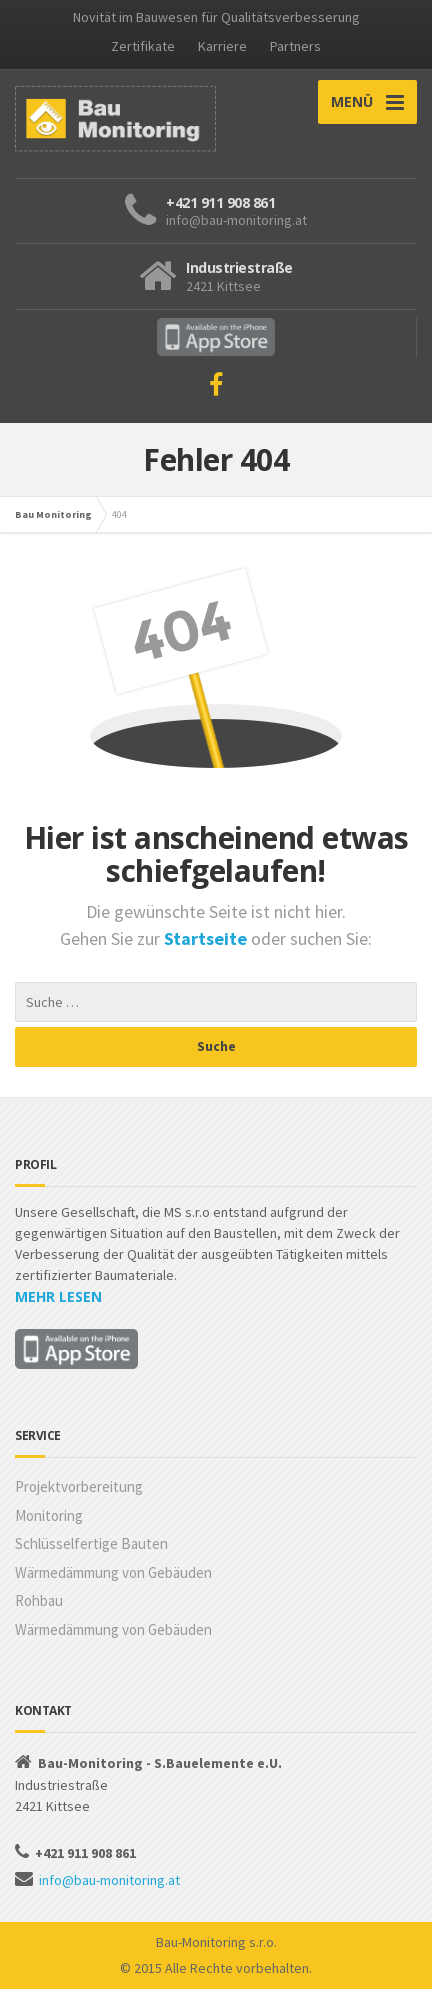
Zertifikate (143, 46)
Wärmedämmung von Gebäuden (113, 1572)
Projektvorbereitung (79, 1486)
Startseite (207, 938)
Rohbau (39, 1600)
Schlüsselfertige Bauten (91, 1543)
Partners (295, 46)
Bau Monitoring (53, 514)
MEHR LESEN (58, 1296)
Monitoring (49, 1515)
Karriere (222, 46)
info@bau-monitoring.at (109, 1880)
